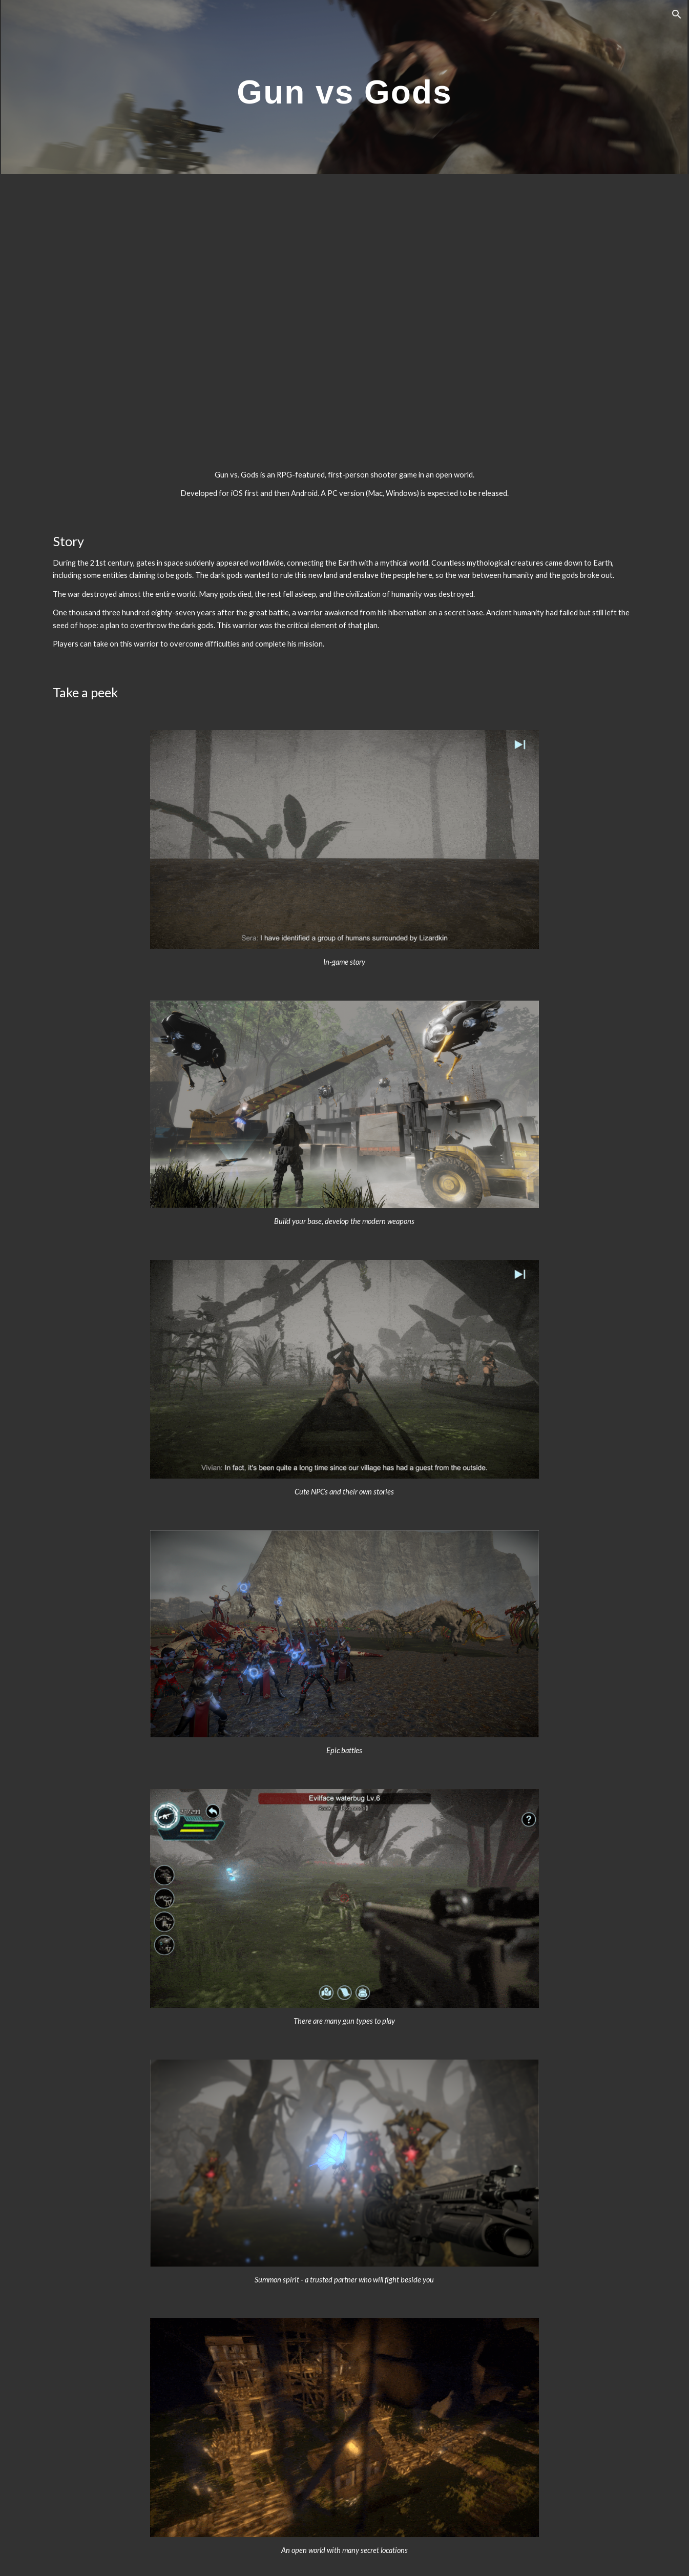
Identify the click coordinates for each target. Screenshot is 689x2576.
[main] (344, 87)
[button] (676, 14)
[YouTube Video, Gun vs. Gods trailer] (344, 313)
